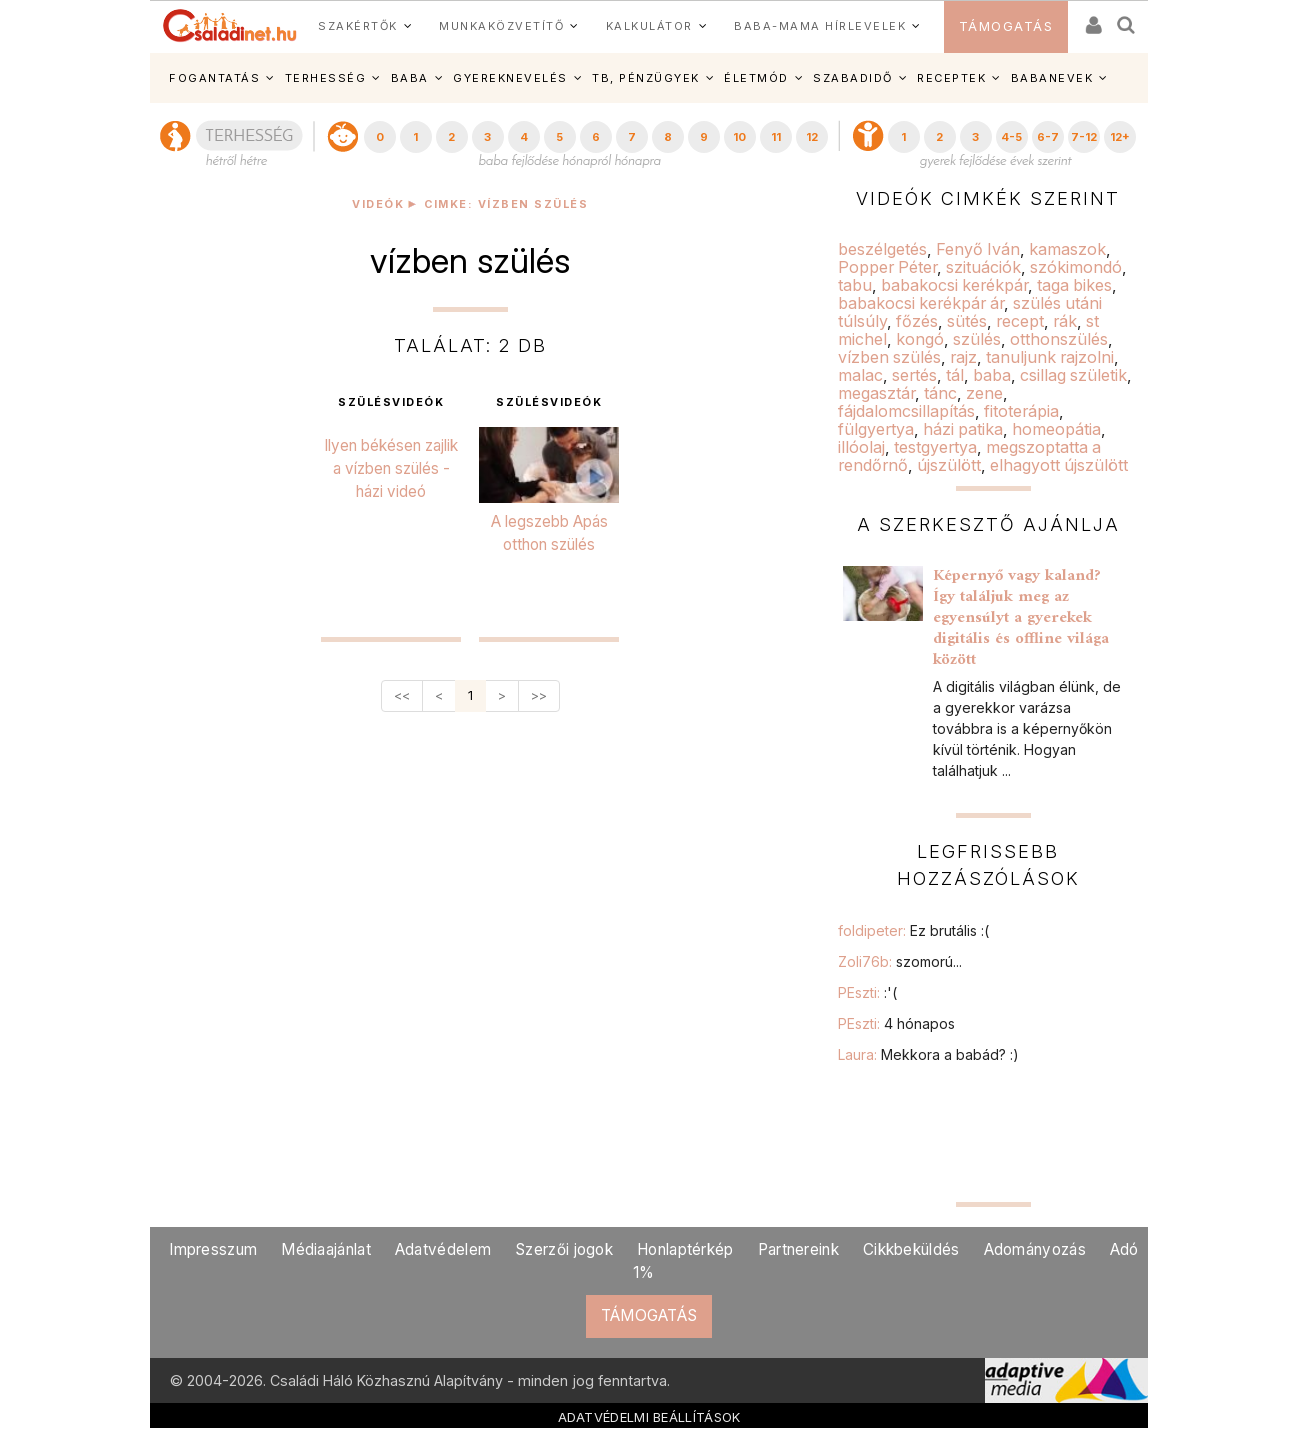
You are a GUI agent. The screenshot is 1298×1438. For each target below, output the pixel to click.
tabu (855, 285)
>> (539, 695)
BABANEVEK (1052, 78)
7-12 (1084, 137)
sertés (914, 375)
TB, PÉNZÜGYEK (646, 78)
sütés (967, 321)
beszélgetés (882, 249)
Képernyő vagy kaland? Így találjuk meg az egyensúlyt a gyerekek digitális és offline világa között (1021, 618)
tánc (940, 393)
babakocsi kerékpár (954, 285)
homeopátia (1056, 429)
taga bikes (1074, 285)
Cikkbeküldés (911, 1249)
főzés (917, 321)
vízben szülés (889, 357)
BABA (410, 78)
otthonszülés (1059, 339)
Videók (378, 204)
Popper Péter (887, 267)
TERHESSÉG (326, 78)
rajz (963, 357)
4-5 (1011, 137)
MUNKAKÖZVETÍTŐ (501, 26)
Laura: (928, 1054)
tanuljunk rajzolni (1050, 357)
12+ (1120, 137)
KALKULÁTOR (649, 26)
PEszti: (867, 992)
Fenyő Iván (978, 249)
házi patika (963, 429)
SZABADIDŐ (853, 78)
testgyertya (935, 447)
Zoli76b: (900, 961)
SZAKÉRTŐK (358, 26)
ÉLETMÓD (756, 78)
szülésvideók (391, 403)
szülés (977, 339)
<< (402, 695)
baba (992, 375)
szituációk (983, 267)
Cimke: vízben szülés (506, 204)
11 (776, 137)
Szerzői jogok (564, 1249)
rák (1065, 321)
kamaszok (1067, 249)
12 (812, 137)
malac (860, 375)
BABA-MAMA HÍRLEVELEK (820, 26)
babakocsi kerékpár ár (921, 303)
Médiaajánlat (326, 1249)
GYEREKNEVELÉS (510, 78)
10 (739, 137)
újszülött (949, 465)
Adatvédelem (443, 1249)
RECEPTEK (951, 78)
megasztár (876, 393)
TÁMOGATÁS (1006, 26)
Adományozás (1035, 1249)
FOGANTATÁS (214, 78)
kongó (920, 339)
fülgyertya (876, 429)
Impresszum (213, 1249)
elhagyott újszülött (1059, 465)
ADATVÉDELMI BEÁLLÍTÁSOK (649, 1417)
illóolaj (861, 447)
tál (955, 375)
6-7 (1048, 137)
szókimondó (1076, 267)
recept (1020, 321)
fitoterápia (1021, 411)
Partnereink (798, 1249)
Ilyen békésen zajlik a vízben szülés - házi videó (391, 468)
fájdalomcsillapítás (906, 411)
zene (984, 393)
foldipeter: (913, 930)
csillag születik (1073, 375)
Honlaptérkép (685, 1249)
